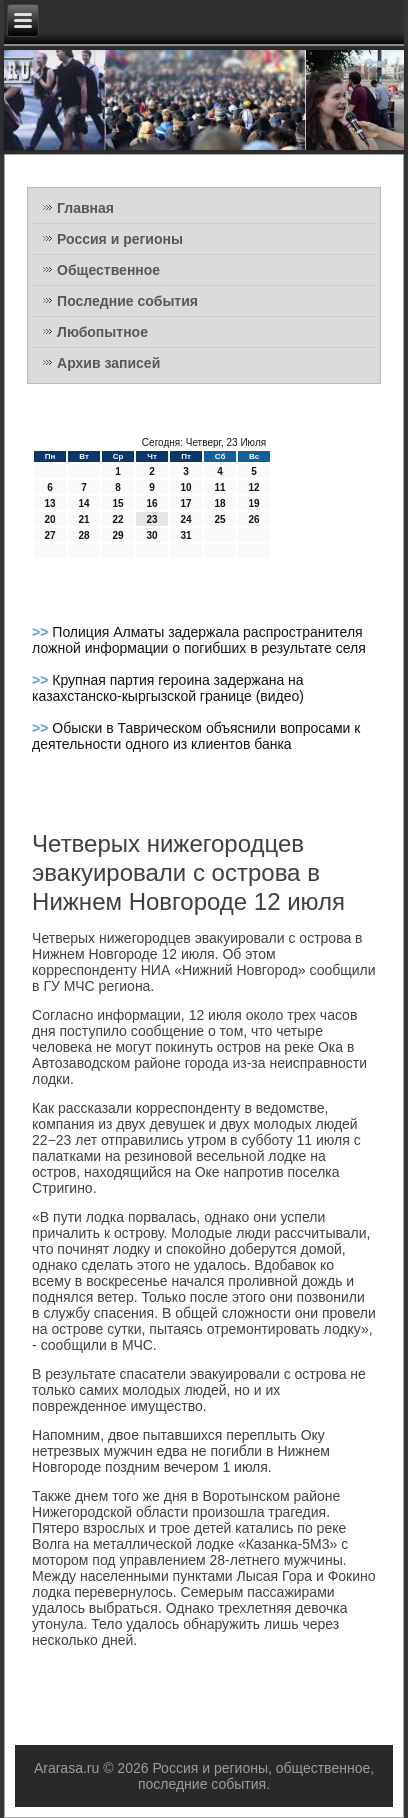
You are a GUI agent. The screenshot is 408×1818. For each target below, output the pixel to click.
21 (84, 519)
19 (254, 503)
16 (152, 503)
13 (50, 503)
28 (84, 535)
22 (118, 519)
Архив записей (108, 363)
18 (220, 503)
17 (186, 503)
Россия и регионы (120, 239)
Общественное (108, 270)
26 (254, 519)
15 (118, 503)
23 (152, 519)
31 (186, 535)
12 (254, 487)
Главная (85, 208)
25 (220, 519)
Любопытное (102, 332)
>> (42, 632)
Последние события (127, 301)
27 (50, 535)
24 (186, 519)
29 (118, 535)
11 (220, 487)
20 (50, 519)
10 (186, 487)
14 (84, 503)
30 (152, 535)
